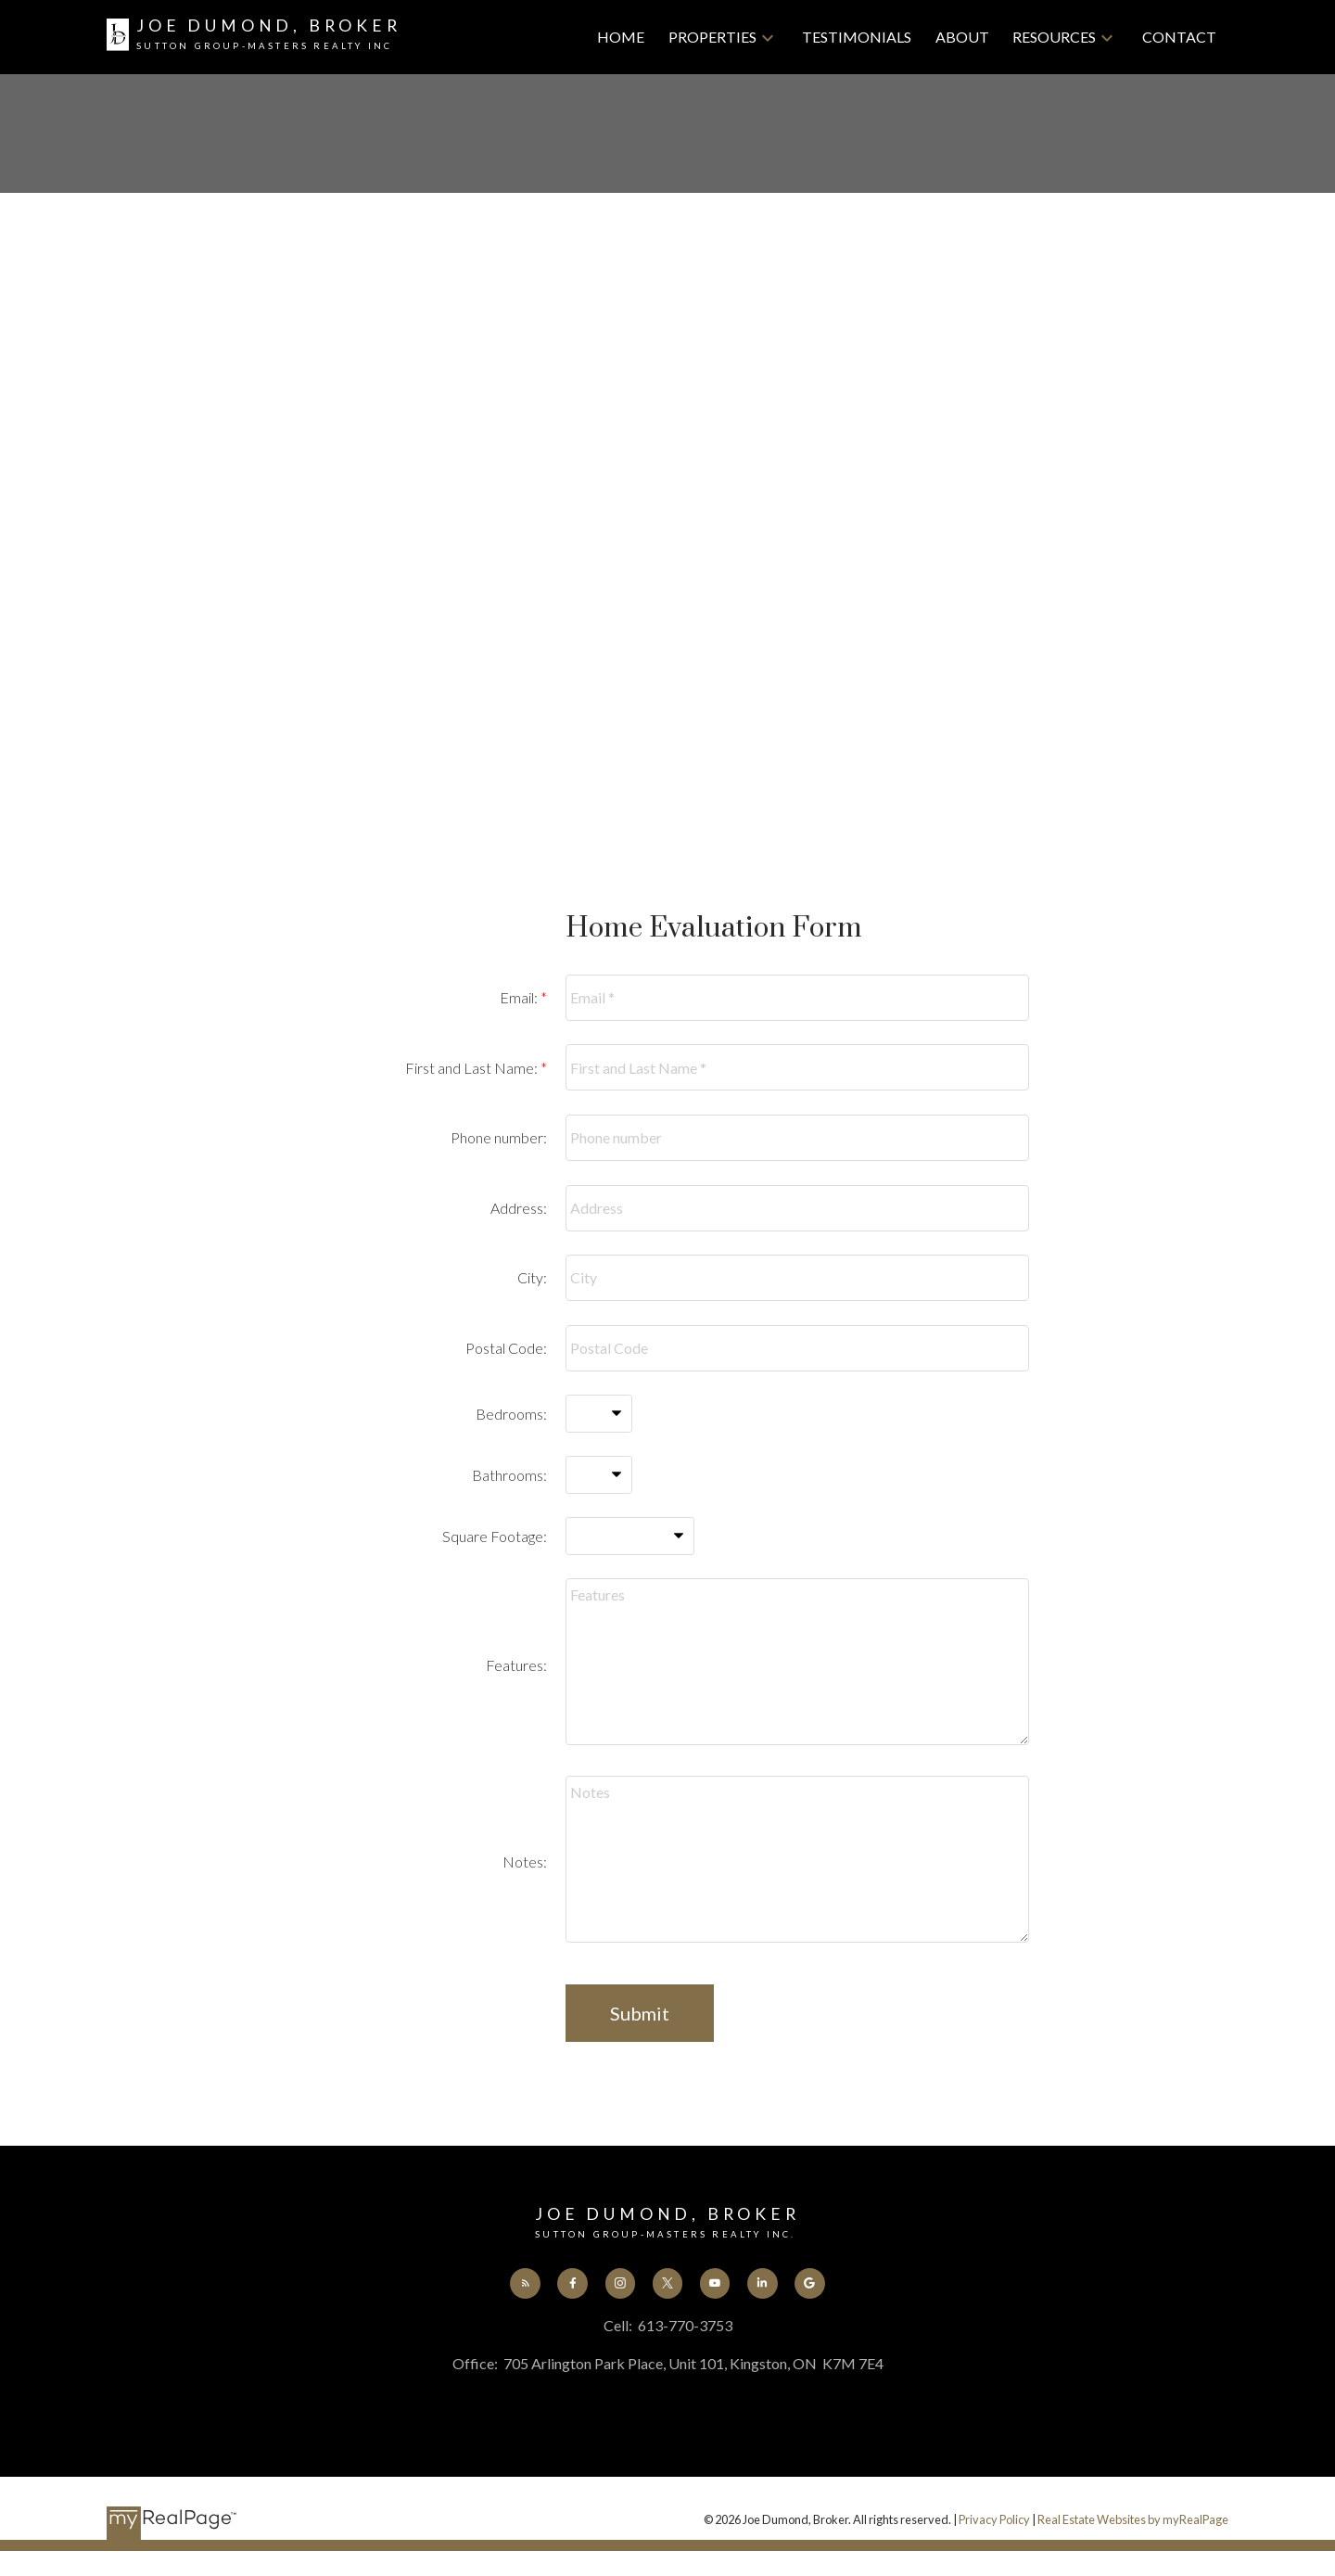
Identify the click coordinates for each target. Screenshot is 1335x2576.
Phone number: (499, 1137)
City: (532, 1277)
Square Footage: (494, 1536)
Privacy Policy (994, 2521)
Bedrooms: (511, 1413)
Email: (520, 997)
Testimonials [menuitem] (856, 36)
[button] (520, 2284)
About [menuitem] (962, 36)
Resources (1054, 36)
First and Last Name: (472, 1068)
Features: (516, 1665)
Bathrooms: (509, 1475)
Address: (518, 1208)
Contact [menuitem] (1179, 36)
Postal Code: (506, 1348)
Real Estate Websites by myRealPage (1132, 2521)
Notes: (524, 1861)
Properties (712, 36)
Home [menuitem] (620, 36)
